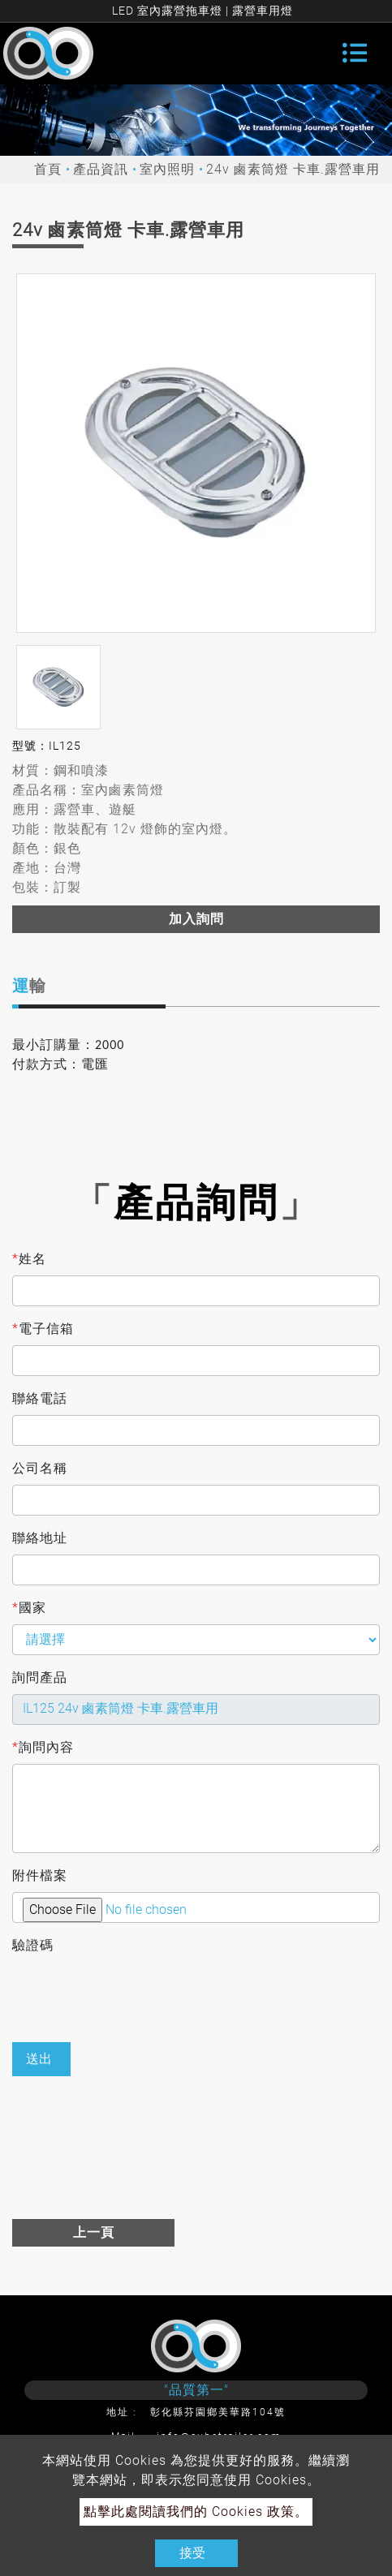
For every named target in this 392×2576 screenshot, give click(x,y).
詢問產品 (39, 1677)
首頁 (48, 169)
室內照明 (167, 169)
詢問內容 (43, 1747)
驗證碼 (33, 1945)
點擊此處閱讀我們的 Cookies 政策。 (196, 2511)
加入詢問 (196, 919)
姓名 (29, 1259)
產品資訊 (100, 169)
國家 (29, 1608)
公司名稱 (39, 1468)
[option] (196, 453)
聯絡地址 (39, 1538)
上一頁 (93, 2232)
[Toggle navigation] (354, 52)
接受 (192, 2553)
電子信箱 (43, 1329)
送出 (39, 2058)
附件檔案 (39, 1875)
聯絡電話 (39, 1398)
